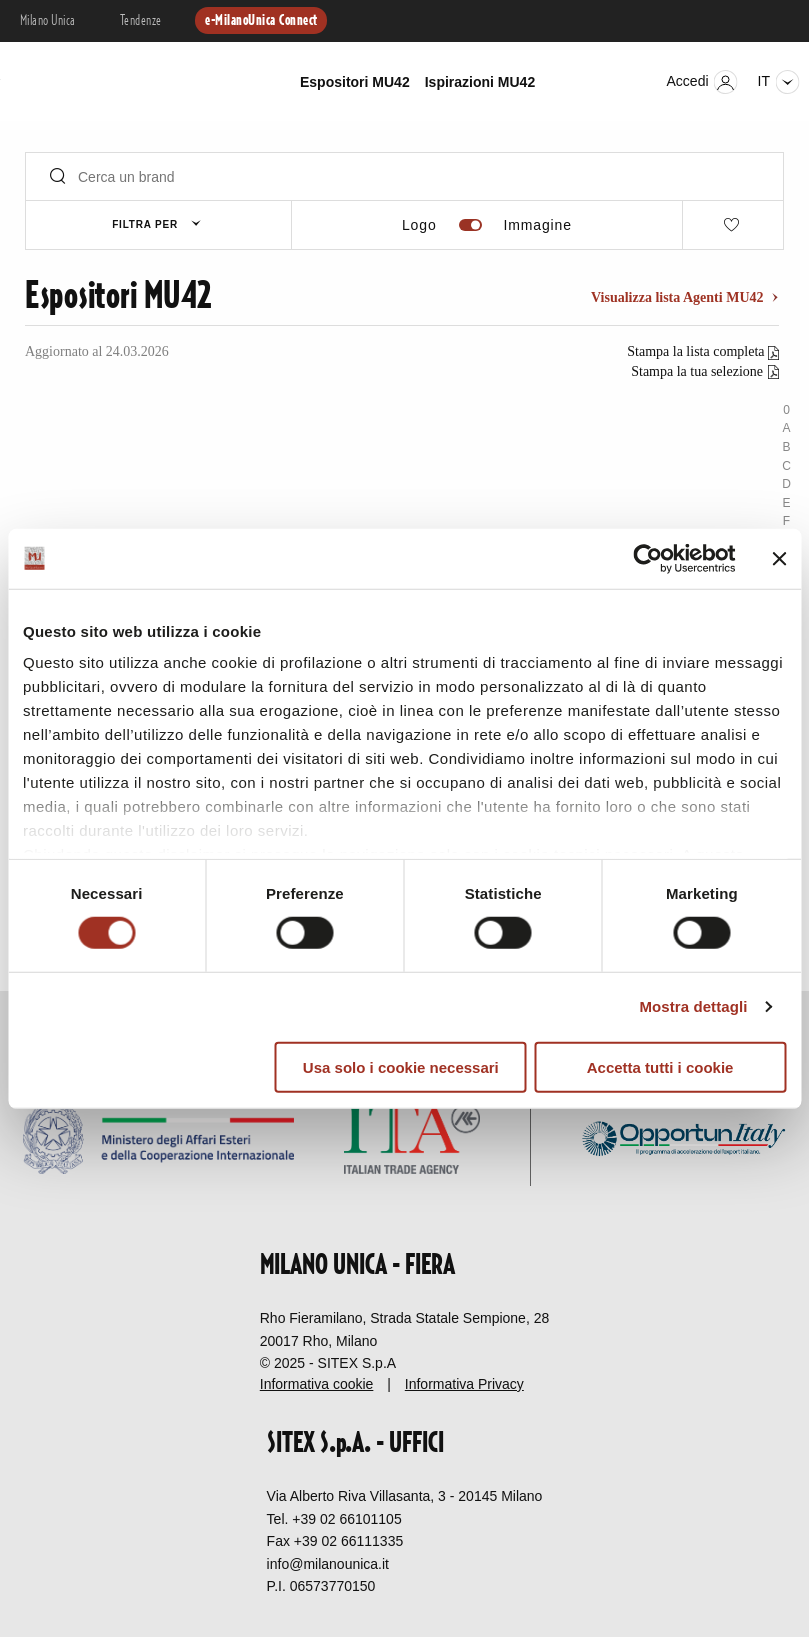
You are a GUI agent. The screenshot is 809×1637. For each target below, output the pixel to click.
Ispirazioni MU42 (480, 82)
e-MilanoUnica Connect (261, 21)
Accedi (702, 82)
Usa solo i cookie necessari (401, 1067)
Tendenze (141, 21)
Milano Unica (48, 21)
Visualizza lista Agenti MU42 (679, 297)
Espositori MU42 (355, 82)
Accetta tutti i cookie (660, 1067)
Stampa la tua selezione (697, 371)
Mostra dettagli (693, 1006)
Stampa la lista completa (697, 351)
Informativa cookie (317, 1384)
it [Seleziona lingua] (778, 82)
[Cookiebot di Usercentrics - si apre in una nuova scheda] (647, 558)
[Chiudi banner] (779, 558)
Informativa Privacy (464, 1384)
